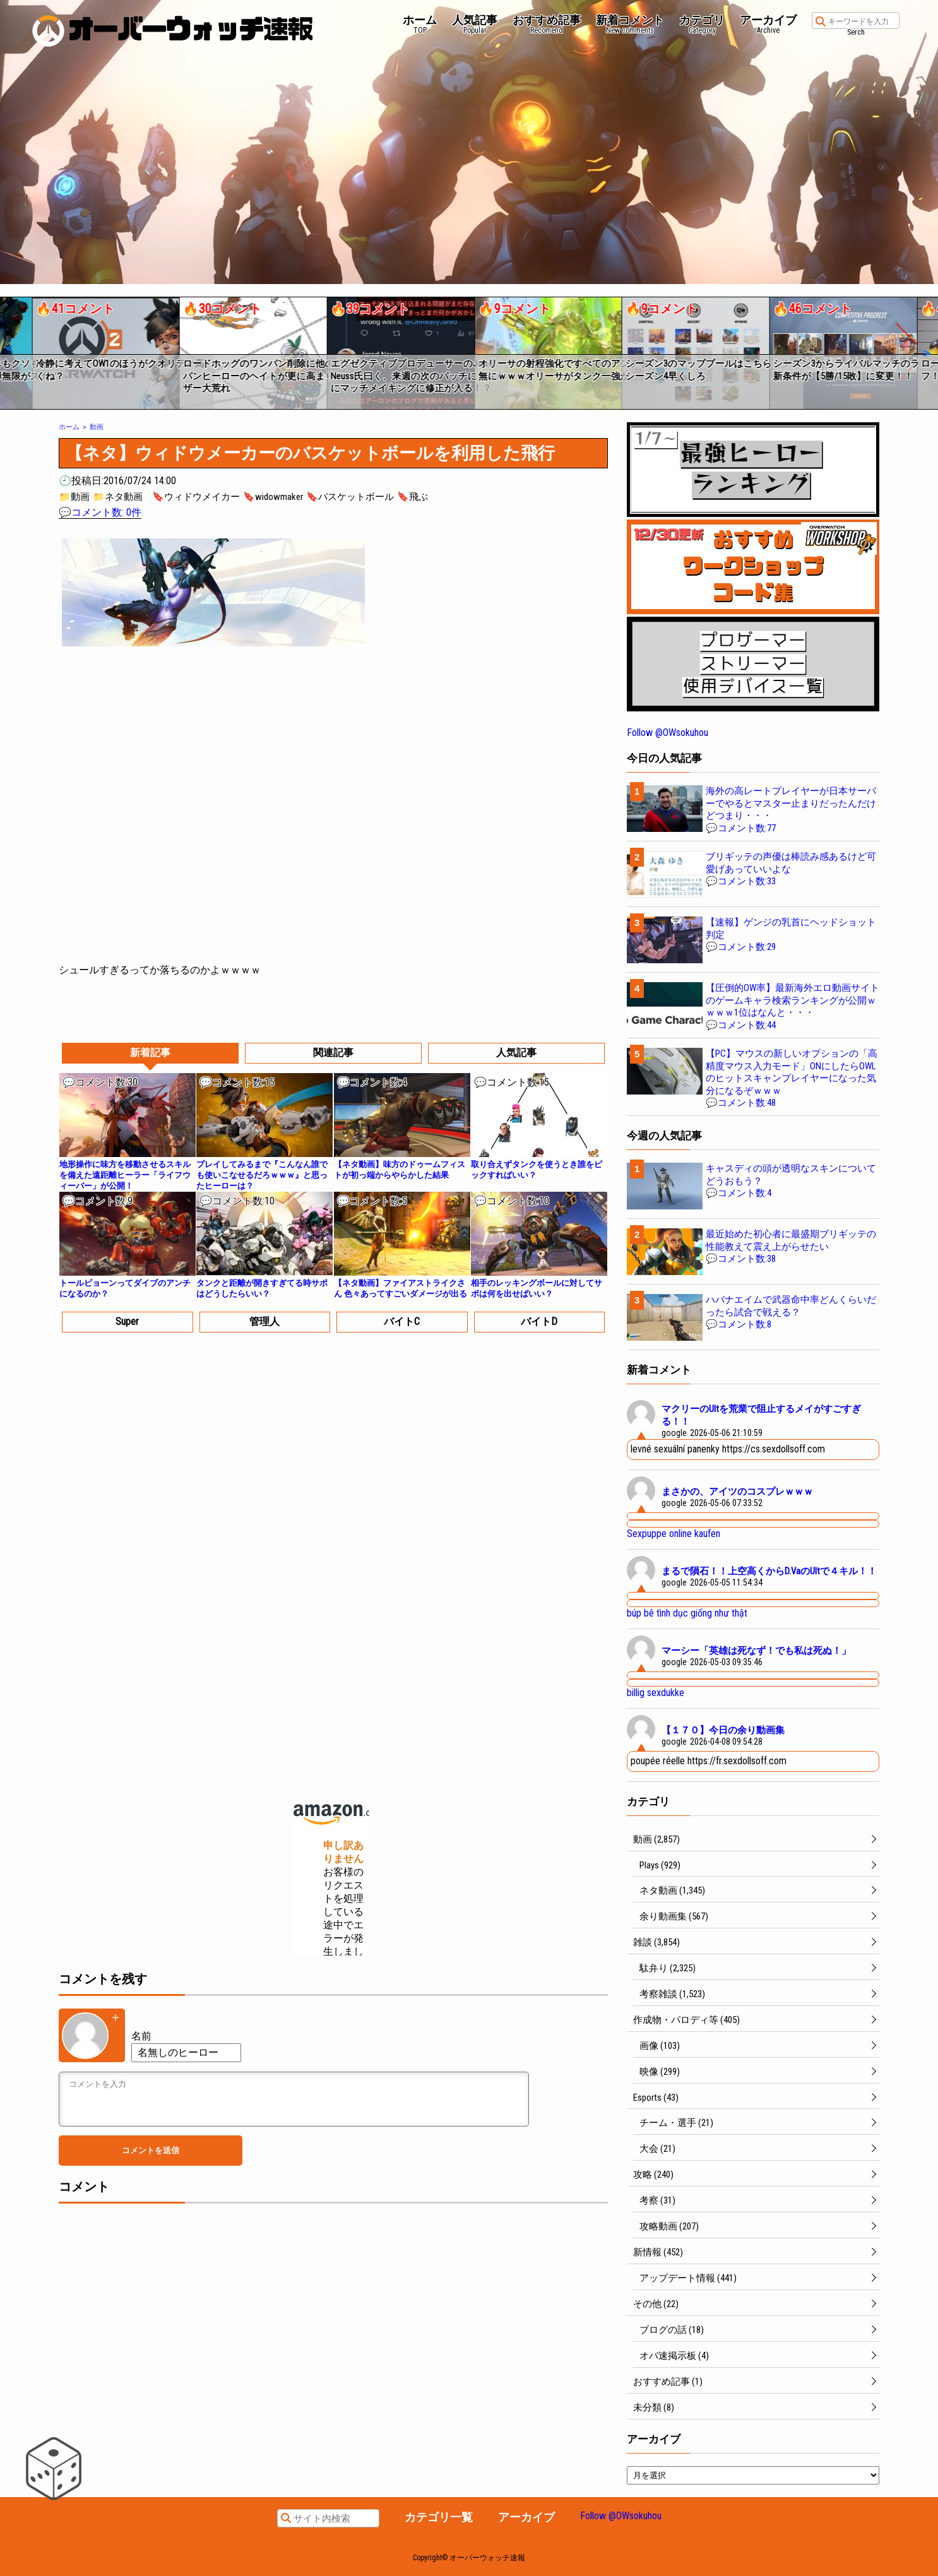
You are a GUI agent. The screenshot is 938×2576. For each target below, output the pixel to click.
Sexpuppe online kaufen (673, 1534)
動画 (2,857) (656, 1839)
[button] (8, 348)
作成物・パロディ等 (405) (686, 2020)
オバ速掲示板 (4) (674, 2355)
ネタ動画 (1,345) (672, 1890)
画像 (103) (659, 2045)
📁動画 (74, 496)
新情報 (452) (658, 2252)
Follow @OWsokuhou (667, 733)
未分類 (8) (653, 2407)
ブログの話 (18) (671, 2330)
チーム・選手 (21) (676, 2122)
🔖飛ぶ (412, 496)
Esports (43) (656, 2097)
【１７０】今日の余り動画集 (723, 1730)
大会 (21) (657, 2148)
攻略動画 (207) (669, 2226)
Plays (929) (659, 1865)
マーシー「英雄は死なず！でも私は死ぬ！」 (756, 1650)
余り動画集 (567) (673, 1916)
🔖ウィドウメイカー (196, 496)
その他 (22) (656, 2304)
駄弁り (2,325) (667, 1968)
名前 (141, 2036)
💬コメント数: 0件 (100, 512)
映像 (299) (659, 2071)
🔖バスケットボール (350, 496)
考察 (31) (657, 2200)
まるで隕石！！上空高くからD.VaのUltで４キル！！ (769, 1571)
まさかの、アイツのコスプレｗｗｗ (737, 1491)
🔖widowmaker (273, 496)
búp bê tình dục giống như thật (687, 1613)
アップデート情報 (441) (688, 2278)
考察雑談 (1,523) (672, 1994)
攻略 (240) (653, 2174)
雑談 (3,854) (656, 1942)
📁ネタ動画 (118, 496)
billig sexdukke (655, 1693)
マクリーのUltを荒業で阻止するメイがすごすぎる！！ (761, 1415)
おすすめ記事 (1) (668, 2381)
